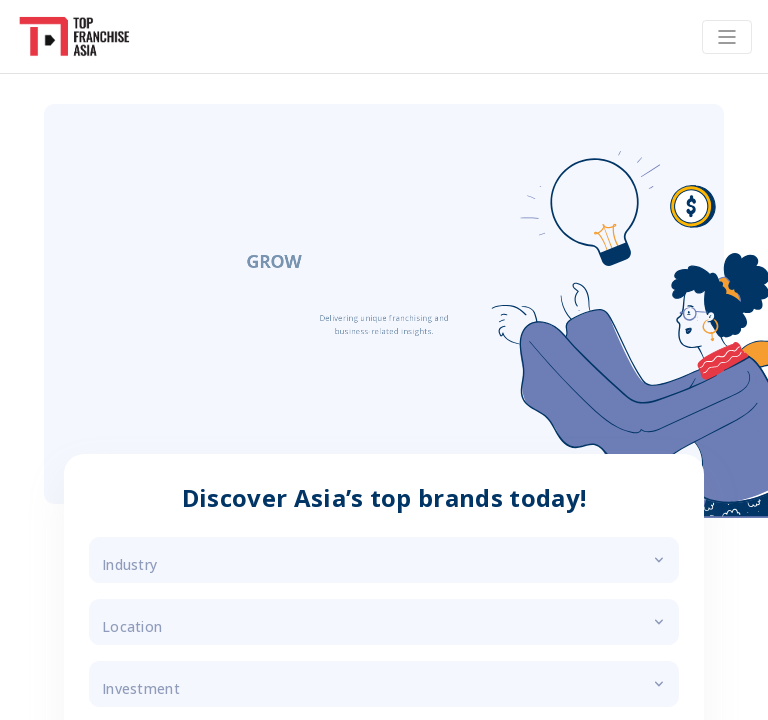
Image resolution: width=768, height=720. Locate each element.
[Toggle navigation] (727, 37)
